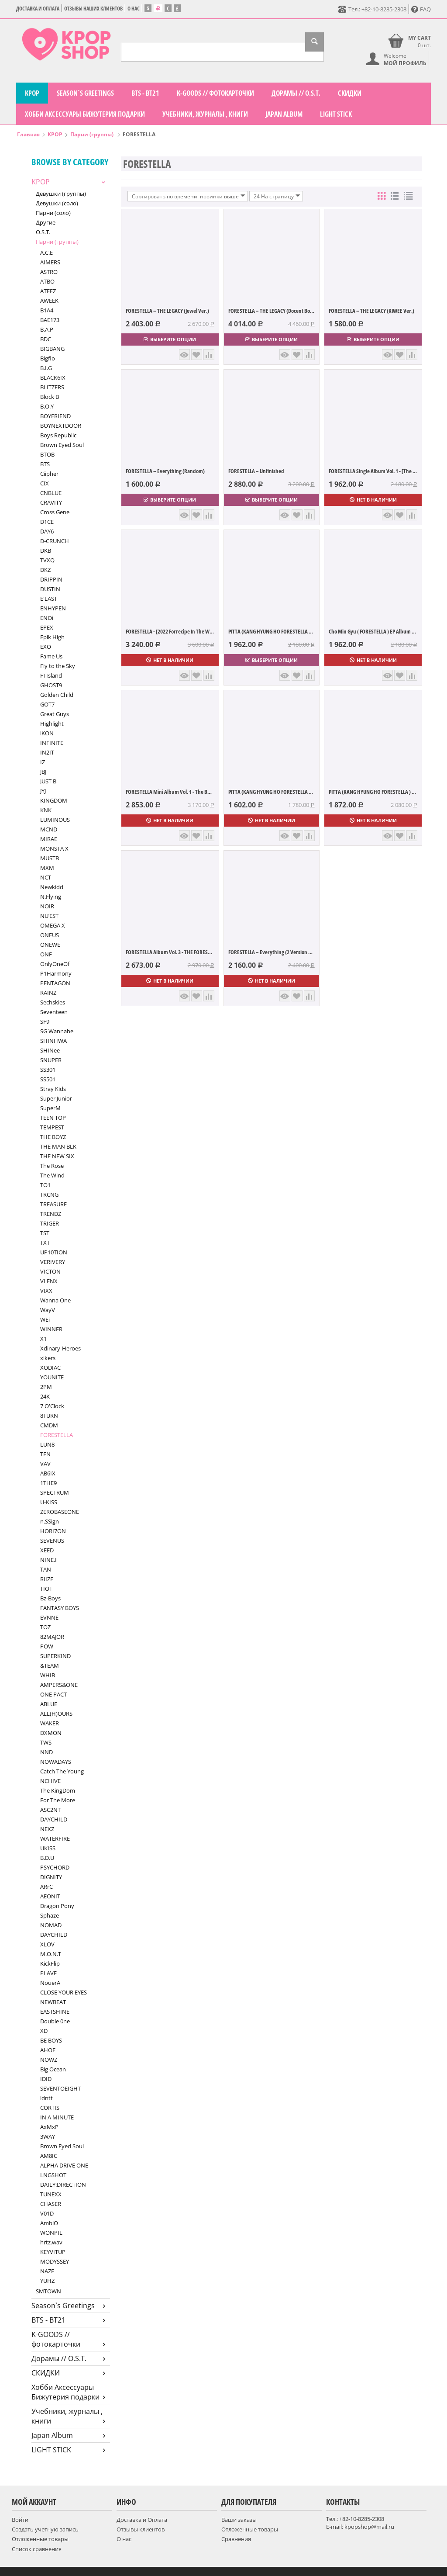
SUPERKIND (55, 1656)
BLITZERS (52, 387)
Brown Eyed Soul (62, 445)
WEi (45, 1319)
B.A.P (46, 329)
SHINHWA (53, 1041)
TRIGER (49, 1223)
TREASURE (53, 1204)
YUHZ (47, 2281)
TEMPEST (52, 1127)
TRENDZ (50, 1214)
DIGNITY (51, 1877)
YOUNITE (52, 1377)
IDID (46, 2079)
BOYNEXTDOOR (60, 425)
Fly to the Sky (57, 666)
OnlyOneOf (54, 964)
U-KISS (48, 1502)
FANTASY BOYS (59, 1608)
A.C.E (46, 252)
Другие (45, 222)
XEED (47, 1550)
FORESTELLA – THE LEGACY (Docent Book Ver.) (271, 311)
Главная (28, 134)
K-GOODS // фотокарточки (215, 93)
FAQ (421, 9)
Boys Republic (58, 435)
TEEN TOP (53, 1118)
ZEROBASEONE (59, 1512)
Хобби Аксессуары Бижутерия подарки (85, 114)
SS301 (47, 1069)
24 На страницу (277, 196)
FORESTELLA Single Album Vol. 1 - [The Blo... (373, 471)
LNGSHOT (53, 2175)
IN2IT (47, 752)
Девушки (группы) (61, 193)
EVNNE (49, 1617)
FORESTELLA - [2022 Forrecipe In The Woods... (170, 631)
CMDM (49, 1425)
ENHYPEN (53, 608)
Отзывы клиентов (141, 2529)
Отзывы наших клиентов (93, 8)
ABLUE (48, 1704)
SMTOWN (48, 2291)
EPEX (46, 627)
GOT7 (47, 704)
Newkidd (51, 887)
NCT (45, 877)
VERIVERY (52, 1262)
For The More (57, 1800)
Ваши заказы (239, 2520)
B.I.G (46, 368)
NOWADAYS (55, 1762)
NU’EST (49, 916)
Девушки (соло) (57, 203)
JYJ (43, 791)
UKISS (47, 1848)
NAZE (47, 2271)
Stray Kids (53, 1089)
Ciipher (49, 474)
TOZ (45, 1627)
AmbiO (49, 2223)
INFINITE (51, 743)
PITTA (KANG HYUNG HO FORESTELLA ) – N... (373, 792)
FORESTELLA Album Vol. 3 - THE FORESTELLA (170, 952)
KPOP (32, 93)
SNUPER (51, 1060)
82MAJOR (52, 1637)
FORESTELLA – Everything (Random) (165, 471)
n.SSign (49, 1521)
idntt (46, 2098)
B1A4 (46, 310)
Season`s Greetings (85, 93)
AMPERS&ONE (59, 1685)
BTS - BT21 (145, 93)
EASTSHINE (54, 2011)
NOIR (47, 906)
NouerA (50, 1983)
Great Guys (54, 714)
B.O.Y (47, 406)
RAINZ (48, 993)
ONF (46, 954)
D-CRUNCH (54, 541)
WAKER (49, 1723)
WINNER (51, 1329)
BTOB (47, 454)
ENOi (46, 618)
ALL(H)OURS (56, 1713)
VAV (45, 1464)
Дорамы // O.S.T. (296, 93)
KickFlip (50, 1963)
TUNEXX (51, 2194)
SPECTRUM (54, 1492)
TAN (45, 1569)
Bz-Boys (50, 1598)
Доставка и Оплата (37, 8)
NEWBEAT (53, 2002)
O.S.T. (43, 232)
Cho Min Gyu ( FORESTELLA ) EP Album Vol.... (373, 631)
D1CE (47, 522)
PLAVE (48, 1973)
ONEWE (50, 945)
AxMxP (49, 2127)
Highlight (52, 723)
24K (45, 1396)
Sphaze (49, 1915)
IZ (42, 762)
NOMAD (51, 1925)
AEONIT (50, 1896)
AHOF (47, 2050)
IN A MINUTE (57, 2117)
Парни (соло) (53, 213)
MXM (47, 868)
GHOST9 (51, 685)
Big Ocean (53, 2069)
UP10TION (53, 1252)
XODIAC (50, 1367)
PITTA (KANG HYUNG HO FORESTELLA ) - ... (271, 792)
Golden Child (56, 695)
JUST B (48, 781)
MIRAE (48, 839)
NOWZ (48, 2060)
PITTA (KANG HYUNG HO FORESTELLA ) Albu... (271, 631)
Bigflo (47, 358)
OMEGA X (52, 925)
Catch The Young (62, 1771)
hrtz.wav (51, 2242)
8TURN (49, 1416)
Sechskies (52, 1002)
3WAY (47, 2136)
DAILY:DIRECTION (63, 2184)
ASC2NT (50, 1810)
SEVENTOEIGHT (60, 2088)
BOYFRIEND (55, 416)
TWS (46, 1742)
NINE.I (48, 1560)
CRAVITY (51, 502)
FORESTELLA (56, 1435)
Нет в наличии (373, 499)
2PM (46, 1387)
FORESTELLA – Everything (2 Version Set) (271, 952)
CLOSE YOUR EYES (63, 1992)
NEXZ (47, 1829)
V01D (47, 2213)
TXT (45, 1242)
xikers (47, 1358)
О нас (133, 8)
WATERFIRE (55, 1838)
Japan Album (284, 114)
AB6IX (47, 1473)
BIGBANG (52, 349)
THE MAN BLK (58, 1146)
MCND (48, 829)
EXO (45, 647)
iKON (47, 733)
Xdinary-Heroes (60, 1348)
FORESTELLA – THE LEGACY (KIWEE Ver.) (371, 311)
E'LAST (48, 598)
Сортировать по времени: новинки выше (188, 196)
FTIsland (51, 675)
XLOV (47, 1944)
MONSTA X (54, 848)
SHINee (50, 1050)
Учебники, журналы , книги (205, 114)
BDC (45, 339)
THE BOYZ (53, 1137)
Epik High (52, 637)
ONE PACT (53, 1694)
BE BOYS (51, 2040)
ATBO (47, 281)
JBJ (43, 772)
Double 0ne (55, 2021)
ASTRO (49, 272)
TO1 (45, 1185)
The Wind (52, 1175)
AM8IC (48, 2156)
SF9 (44, 1021)
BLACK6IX (52, 377)
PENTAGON (55, 983)
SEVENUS (52, 1540)
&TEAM (49, 1665)
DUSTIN (50, 589)
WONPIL (51, 2233)
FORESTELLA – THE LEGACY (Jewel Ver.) (167, 311)
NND (46, 1752)
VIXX (46, 1291)
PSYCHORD (54, 1867)
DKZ (45, 570)
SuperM (50, 1108)
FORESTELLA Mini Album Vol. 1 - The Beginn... (170, 792)
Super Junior (56, 1098)
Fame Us (51, 656)
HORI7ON (53, 1531)
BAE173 (49, 320)
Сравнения (236, 2539)
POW (46, 1646)
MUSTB (49, 858)
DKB (45, 550)
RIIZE (46, 1579)
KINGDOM (53, 800)
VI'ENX (49, 1281)
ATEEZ (48, 291)
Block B (49, 397)
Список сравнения (37, 2549)
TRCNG (49, 1194)
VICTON (50, 1271)
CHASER (50, 2204)
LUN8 (47, 1444)
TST (44, 1233)
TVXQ (47, 560)
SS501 (47, 1079)
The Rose (52, 1166)
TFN (45, 1454)
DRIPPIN (51, 579)
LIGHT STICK (336, 114)
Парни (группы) (92, 134)
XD (44, 2031)
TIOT (46, 1589)
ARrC (46, 1886)
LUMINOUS (55, 820)
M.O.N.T (50, 1954)
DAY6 (47, 531)
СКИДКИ (349, 93)
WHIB (47, 1675)
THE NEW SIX (57, 1156)
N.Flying (50, 896)
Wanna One (55, 1300)
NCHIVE (50, 1781)
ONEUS (49, 935)
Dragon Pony (57, 1906)
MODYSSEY (54, 2261)
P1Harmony (56, 973)
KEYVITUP (52, 2252)
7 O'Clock (52, 1406)
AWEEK (49, 301)
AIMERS (50, 262)
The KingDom (57, 1790)
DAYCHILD (53, 1819)
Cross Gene (54, 512)
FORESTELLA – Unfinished (256, 471)
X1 (43, 1339)
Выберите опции (170, 339)
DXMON (51, 1733)
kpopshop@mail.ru (369, 2527)
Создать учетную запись (45, 2529)
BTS (45, 464)
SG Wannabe (56, 1031)
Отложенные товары (40, 2539)
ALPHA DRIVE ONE (64, 2165)
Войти (20, 2520)
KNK (46, 810)
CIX (44, 483)
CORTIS (49, 2108)
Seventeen (54, 1012)
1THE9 (48, 1483)
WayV (47, 1310)
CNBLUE (51, 493)
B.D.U (47, 1858)
